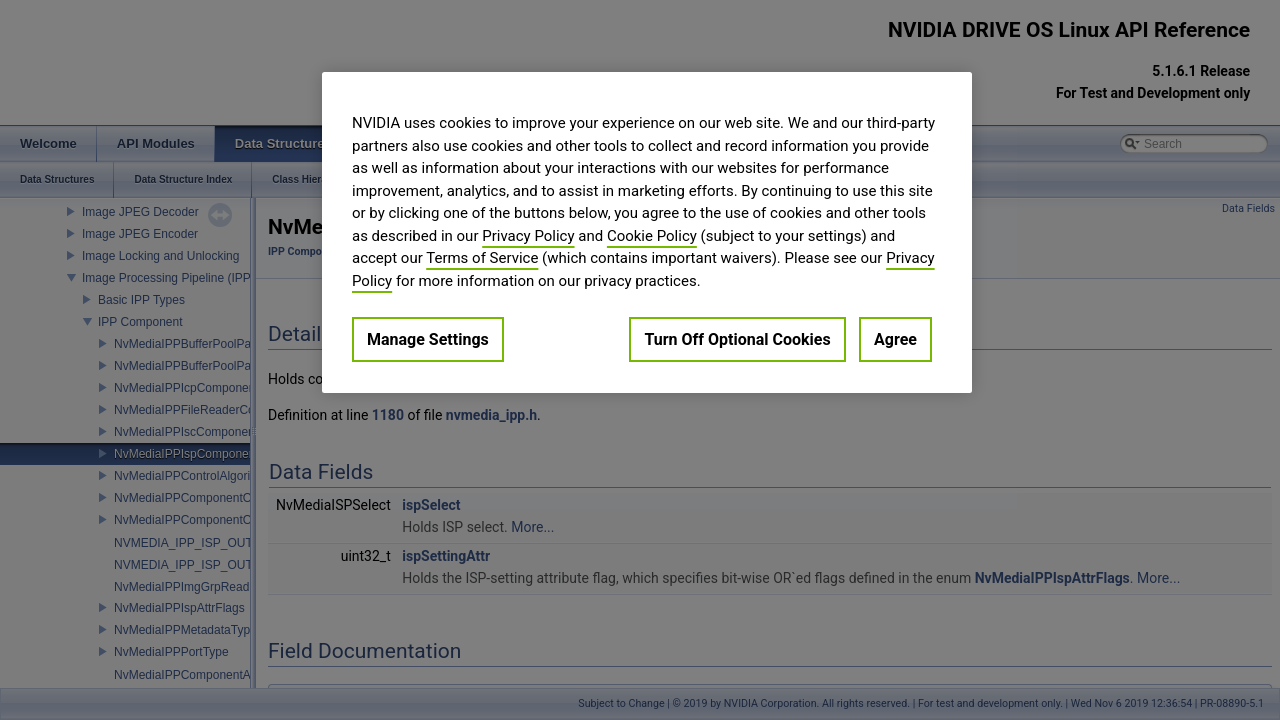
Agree (895, 339)
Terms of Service (482, 258)
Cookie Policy (652, 236)
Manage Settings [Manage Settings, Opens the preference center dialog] (428, 339)
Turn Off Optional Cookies (737, 339)
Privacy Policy (528, 236)
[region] (647, 232)
